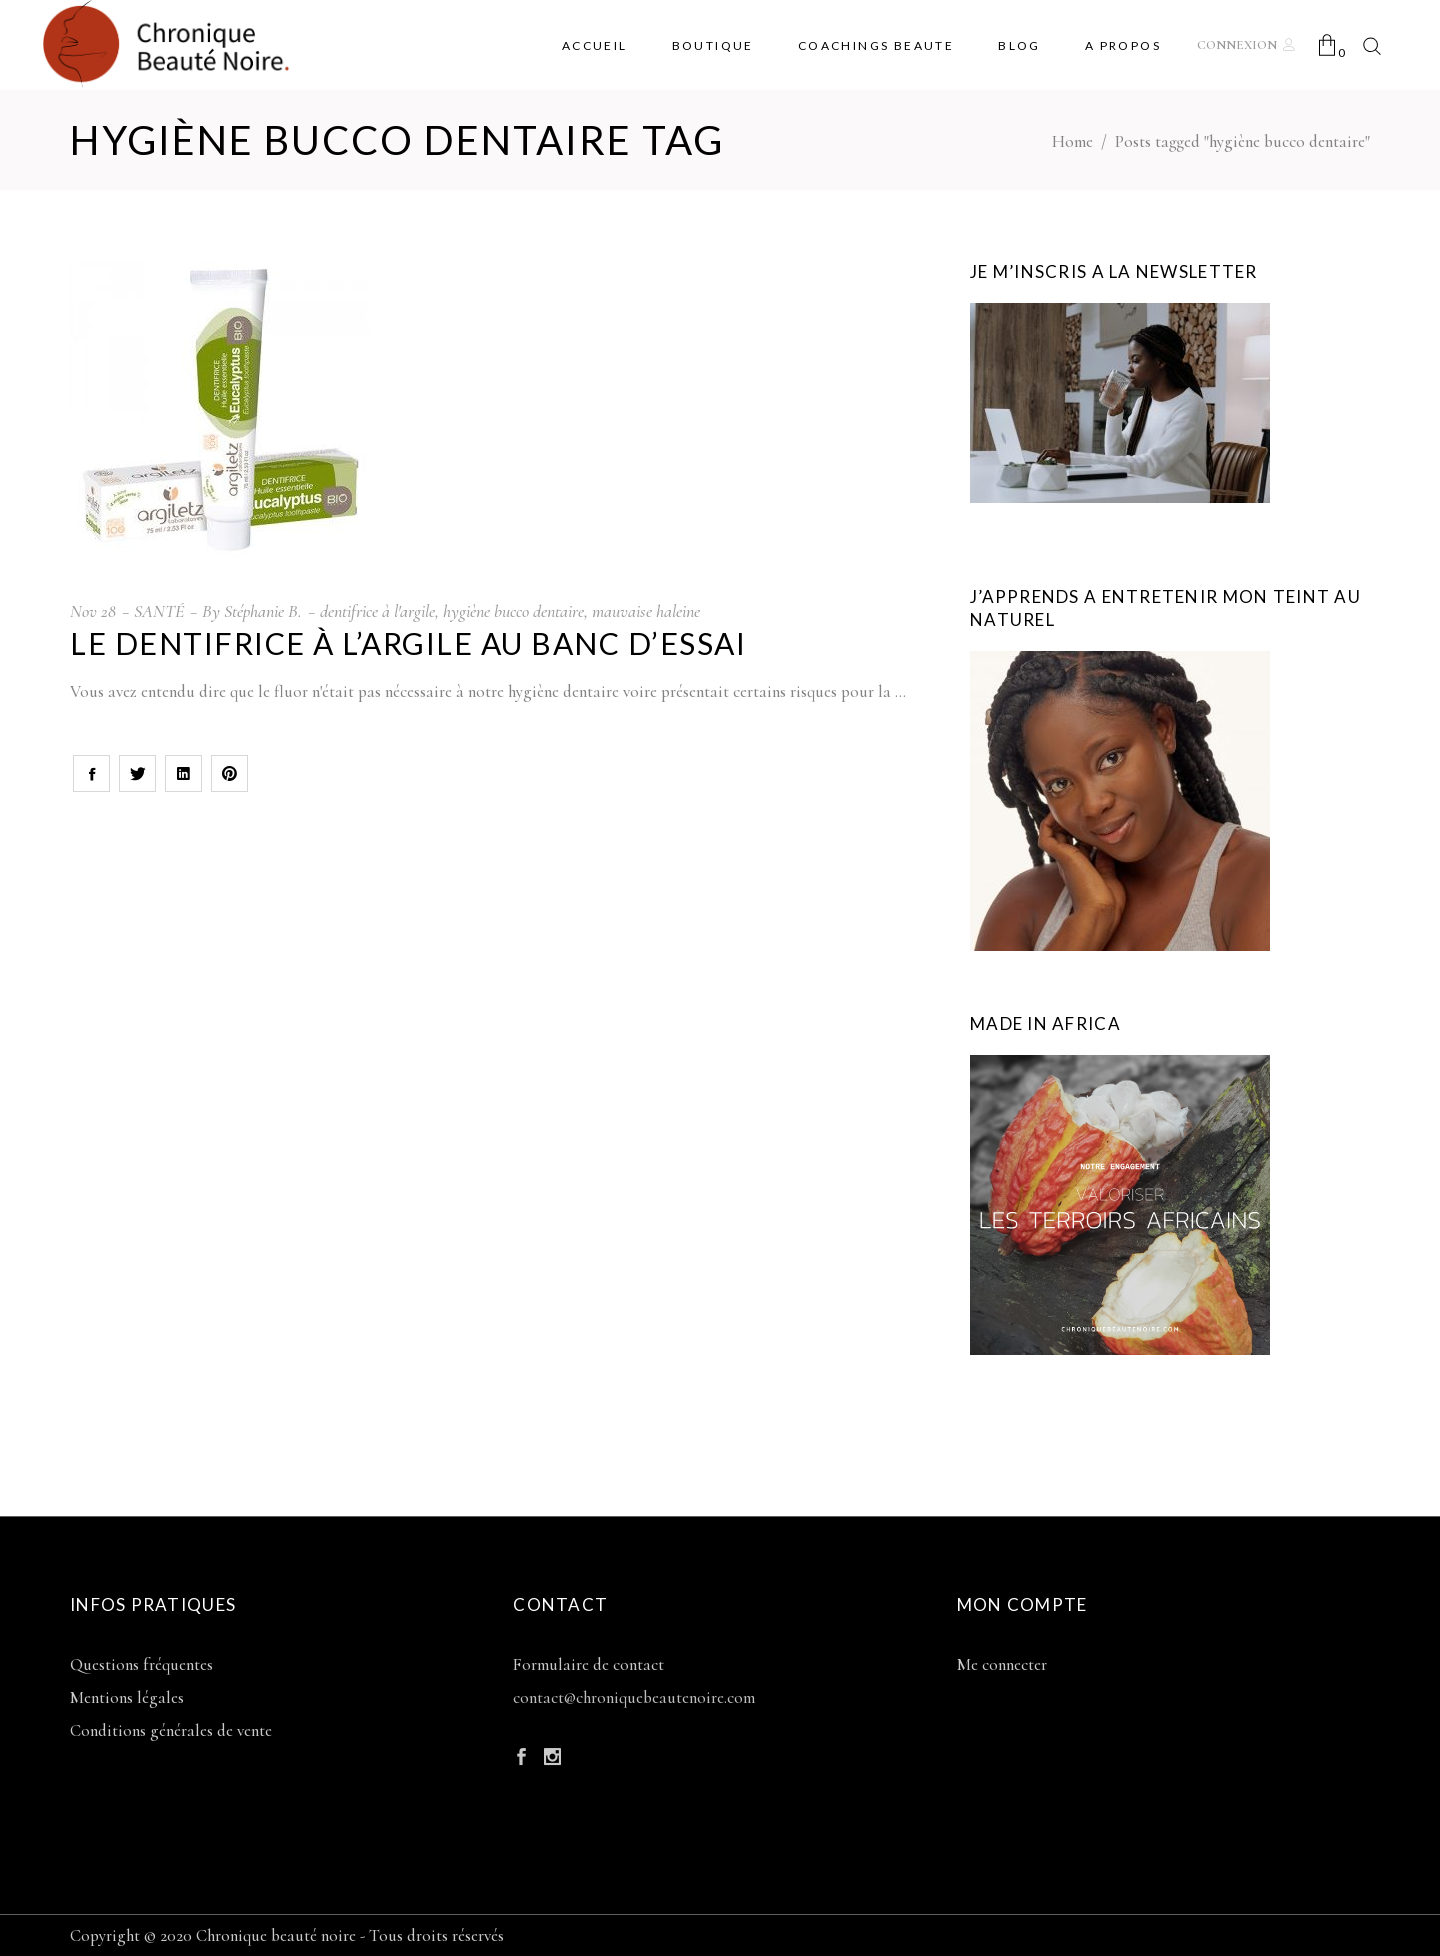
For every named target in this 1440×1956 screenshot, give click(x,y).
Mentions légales (127, 1697)
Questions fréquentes (141, 1664)
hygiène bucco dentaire (513, 611)
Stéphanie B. (263, 611)
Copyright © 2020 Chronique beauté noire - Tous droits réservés (287, 1935)
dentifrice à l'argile (377, 611)
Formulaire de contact (588, 1664)
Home (1072, 141)
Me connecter (1002, 1664)
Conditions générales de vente (171, 1730)
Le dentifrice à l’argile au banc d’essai (408, 643)
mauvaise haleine (646, 611)
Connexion (1237, 45)
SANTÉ (159, 611)
